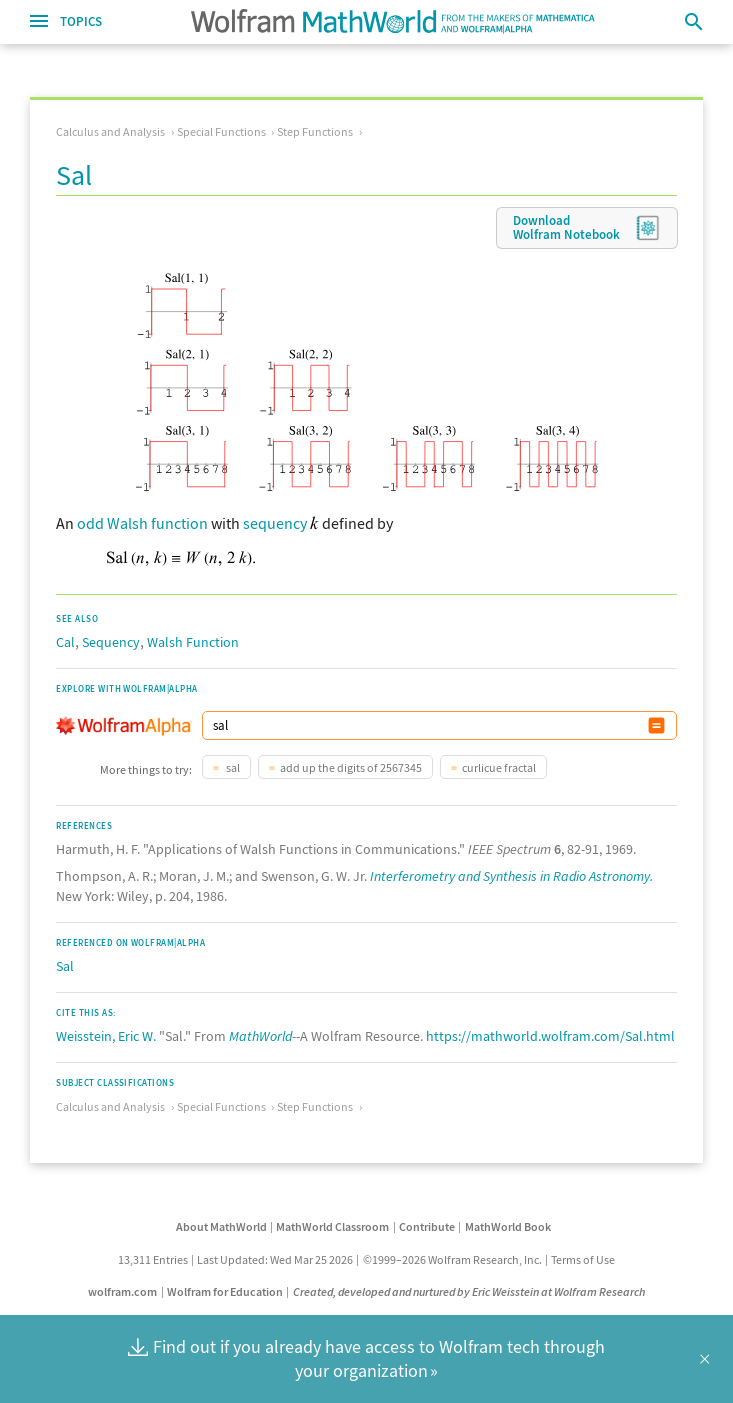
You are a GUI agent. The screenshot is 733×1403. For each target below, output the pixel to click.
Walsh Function (193, 642)
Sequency (111, 642)
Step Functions (315, 131)
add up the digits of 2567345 (351, 767)
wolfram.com (122, 1291)
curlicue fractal (499, 767)
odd (90, 523)
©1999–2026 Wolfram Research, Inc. (452, 1259)
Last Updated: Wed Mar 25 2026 (275, 1259)
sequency (275, 523)
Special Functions (221, 131)
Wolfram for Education (225, 1291)
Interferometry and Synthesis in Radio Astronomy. (511, 876)
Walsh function (157, 523)
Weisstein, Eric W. (106, 1036)
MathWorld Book (508, 1226)
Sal (65, 966)
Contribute (427, 1226)
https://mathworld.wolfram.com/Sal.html (550, 1036)
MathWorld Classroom (332, 1226)
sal (232, 767)
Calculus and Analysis (110, 131)
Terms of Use (583, 1259)
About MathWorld (221, 1226)
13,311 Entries (153, 1259)
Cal (65, 642)
